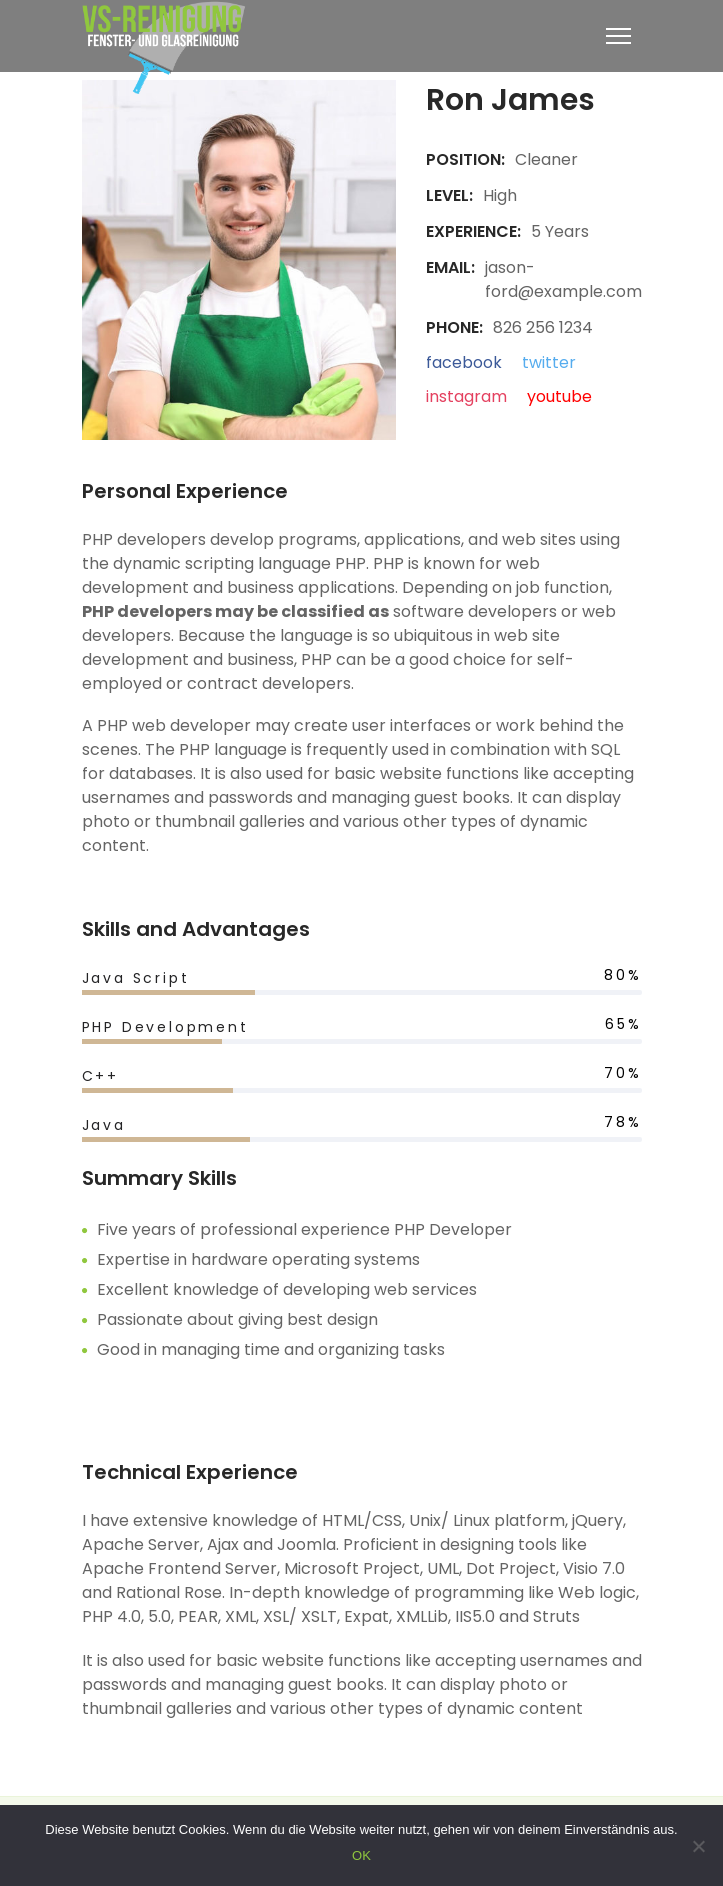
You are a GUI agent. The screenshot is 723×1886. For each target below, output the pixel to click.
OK (361, 1855)
